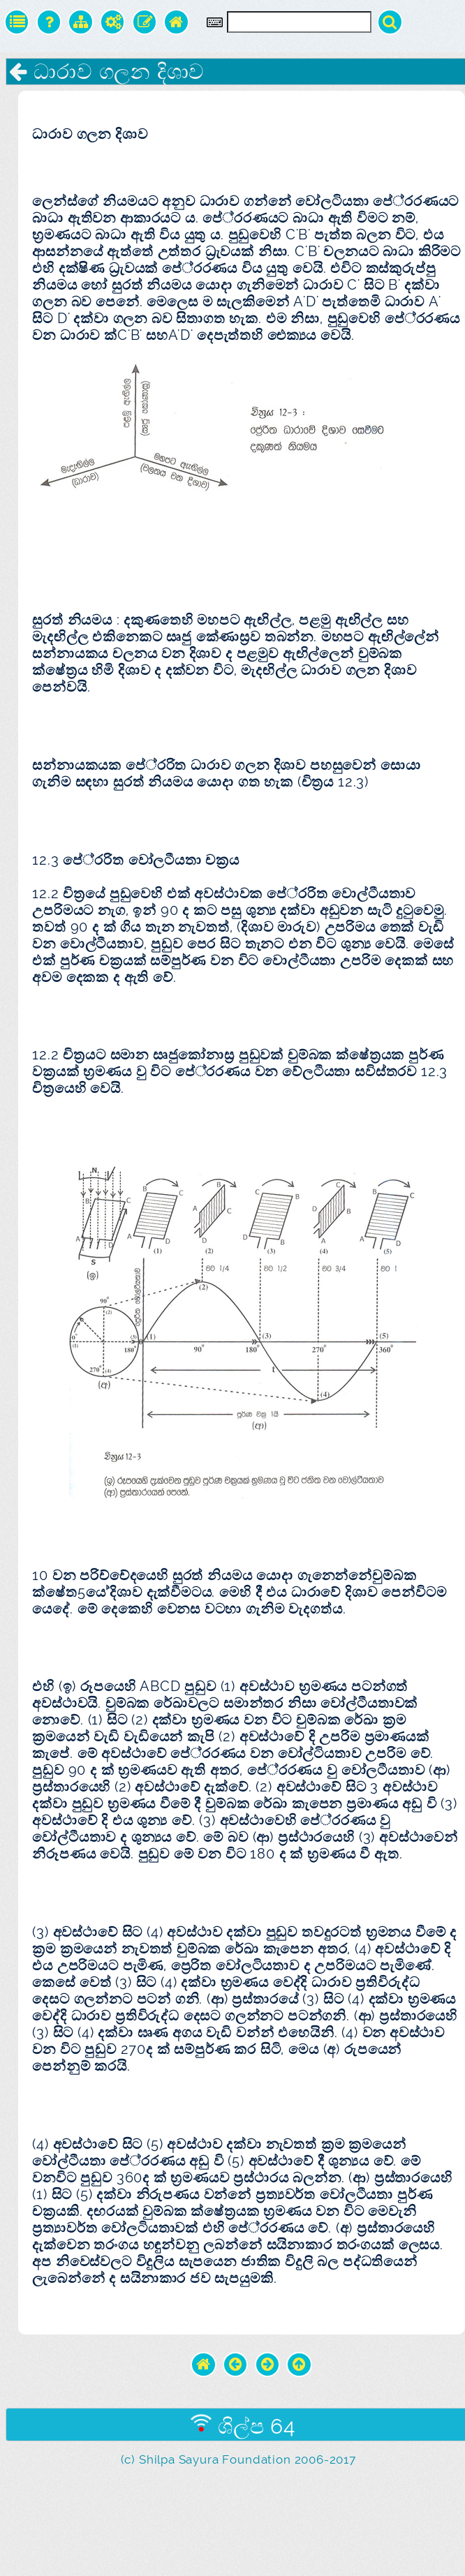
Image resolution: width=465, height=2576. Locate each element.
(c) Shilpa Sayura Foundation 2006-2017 (238, 2459)
